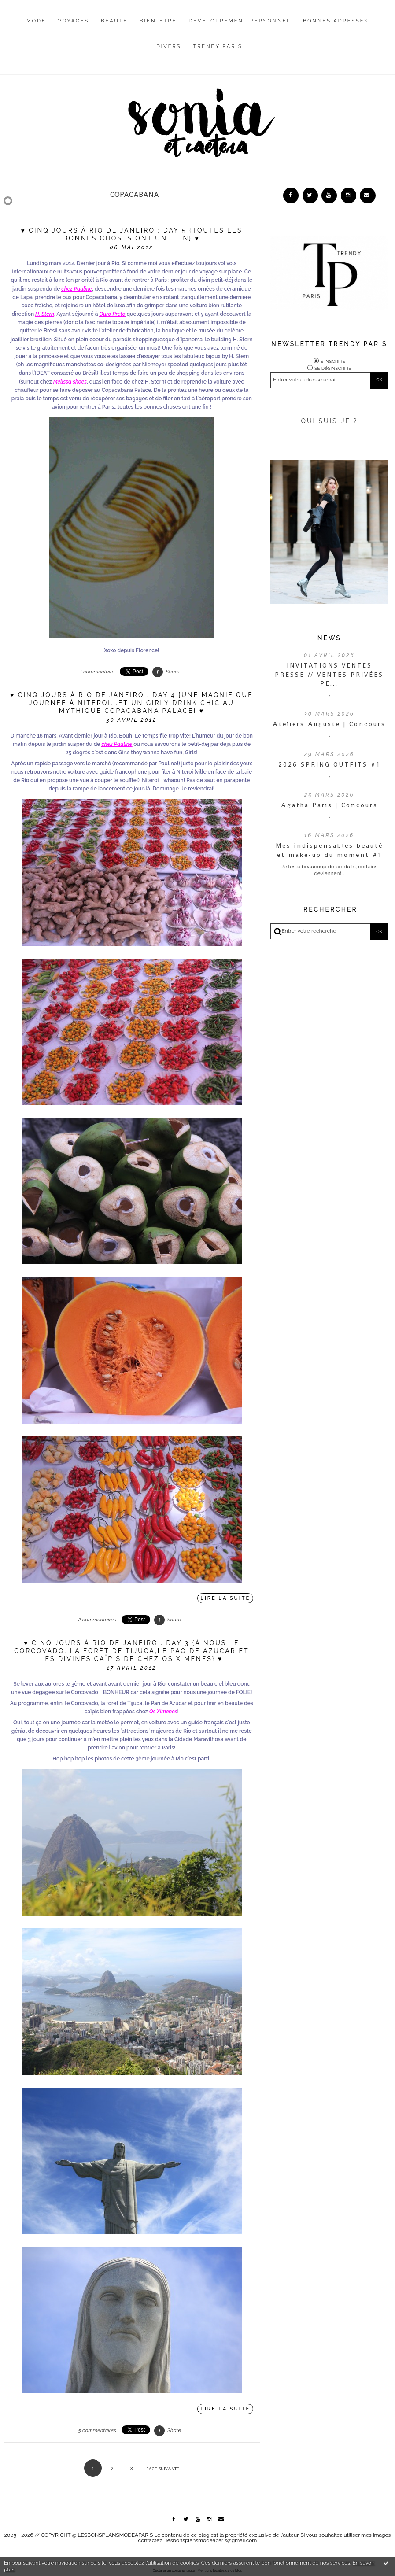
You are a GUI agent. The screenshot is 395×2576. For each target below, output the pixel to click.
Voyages (73, 21)
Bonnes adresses (336, 21)
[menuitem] (36, 28)
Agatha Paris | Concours (329, 804)
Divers (168, 46)
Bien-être (158, 21)
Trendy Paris (218, 46)
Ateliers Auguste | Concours (329, 723)
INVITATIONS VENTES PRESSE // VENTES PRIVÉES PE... (329, 673)
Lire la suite (226, 1598)
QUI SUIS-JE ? (329, 419)
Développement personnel (240, 21)
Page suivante (162, 2469)
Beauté (114, 21)
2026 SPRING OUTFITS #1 (329, 763)
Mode (36, 21)
